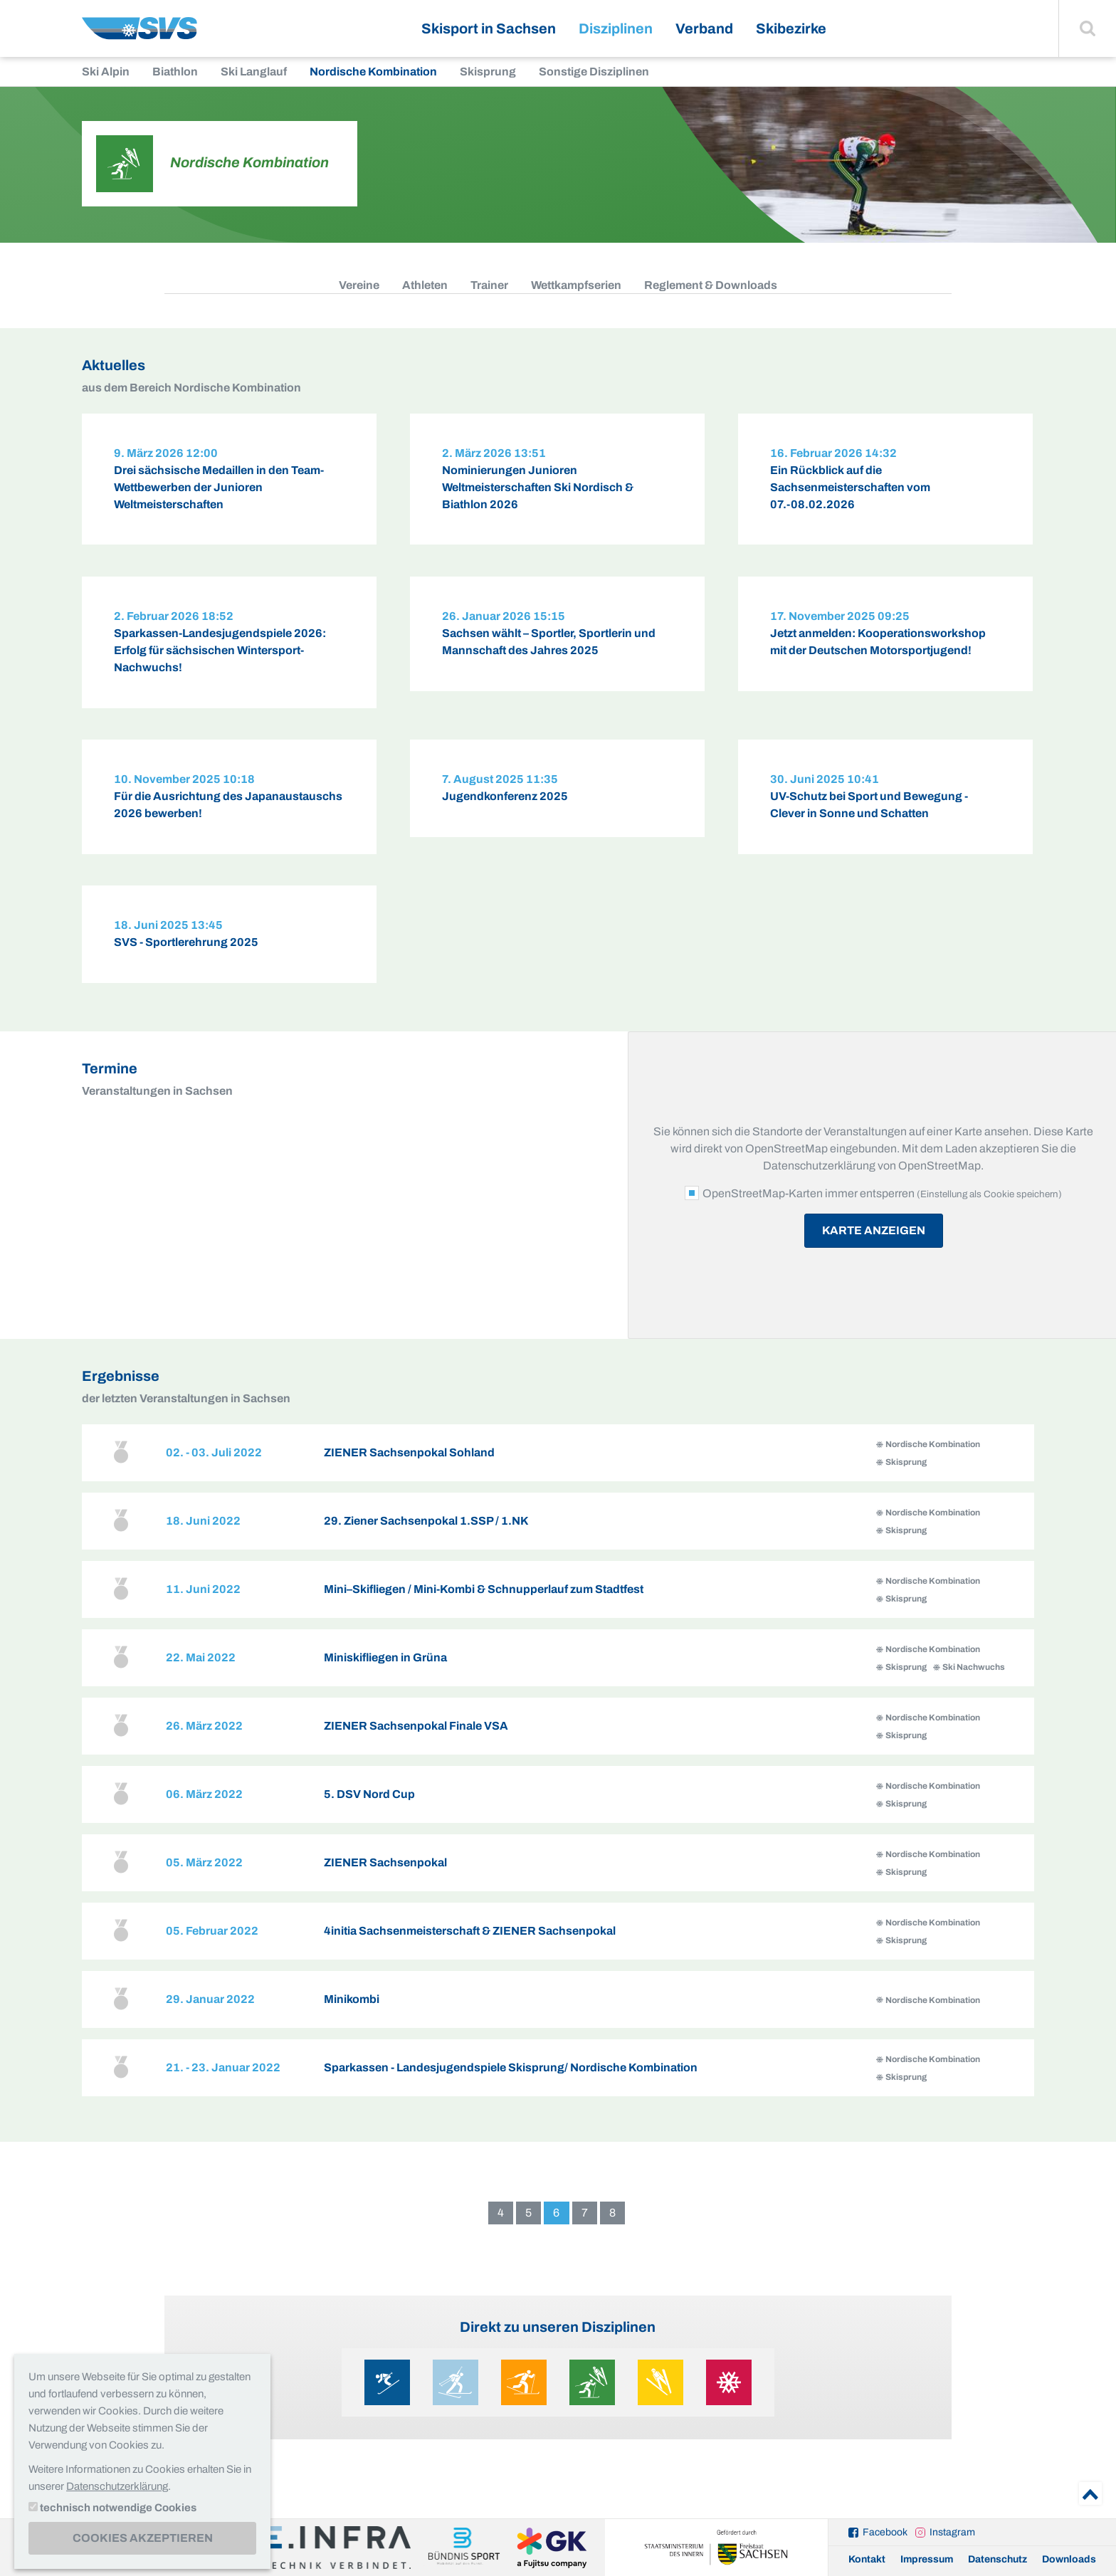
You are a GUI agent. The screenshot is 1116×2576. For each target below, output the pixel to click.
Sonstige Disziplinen (594, 71)
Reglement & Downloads (710, 285)
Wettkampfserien (576, 285)
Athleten (425, 285)
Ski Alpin (106, 71)
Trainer (489, 285)
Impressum (926, 2559)
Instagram (952, 2532)
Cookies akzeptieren (143, 2538)
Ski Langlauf (254, 71)
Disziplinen (616, 28)
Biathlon (175, 71)
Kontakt (866, 2559)
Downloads (1069, 2559)
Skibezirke (791, 28)
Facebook (885, 2532)
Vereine (359, 285)
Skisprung (488, 71)
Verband (704, 28)
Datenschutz (997, 2559)
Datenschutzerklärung (117, 2486)
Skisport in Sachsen (488, 28)
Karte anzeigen (873, 1252)
